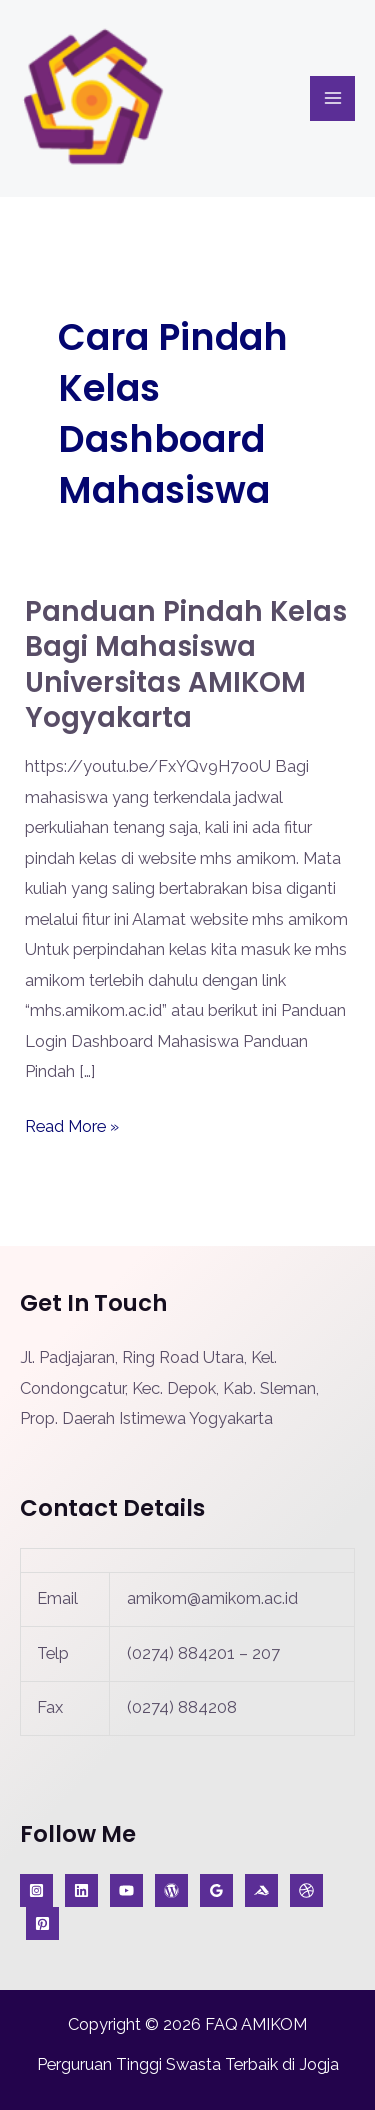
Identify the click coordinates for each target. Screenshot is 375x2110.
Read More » (72, 1124)
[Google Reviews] (216, 1890)
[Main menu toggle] (332, 98)
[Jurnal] (42, 1923)
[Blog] (171, 1890)
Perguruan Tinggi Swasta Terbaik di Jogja (188, 2064)
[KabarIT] (81, 1890)
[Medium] (261, 1890)
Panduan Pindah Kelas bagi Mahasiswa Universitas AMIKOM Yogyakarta (186, 665)
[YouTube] (126, 1890)
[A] (306, 1890)
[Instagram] (36, 1890)
